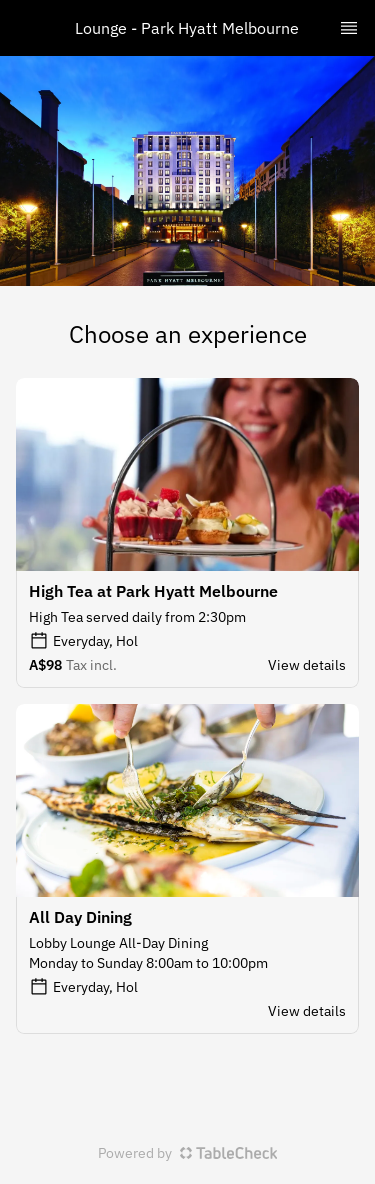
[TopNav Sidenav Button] (349, 28)
